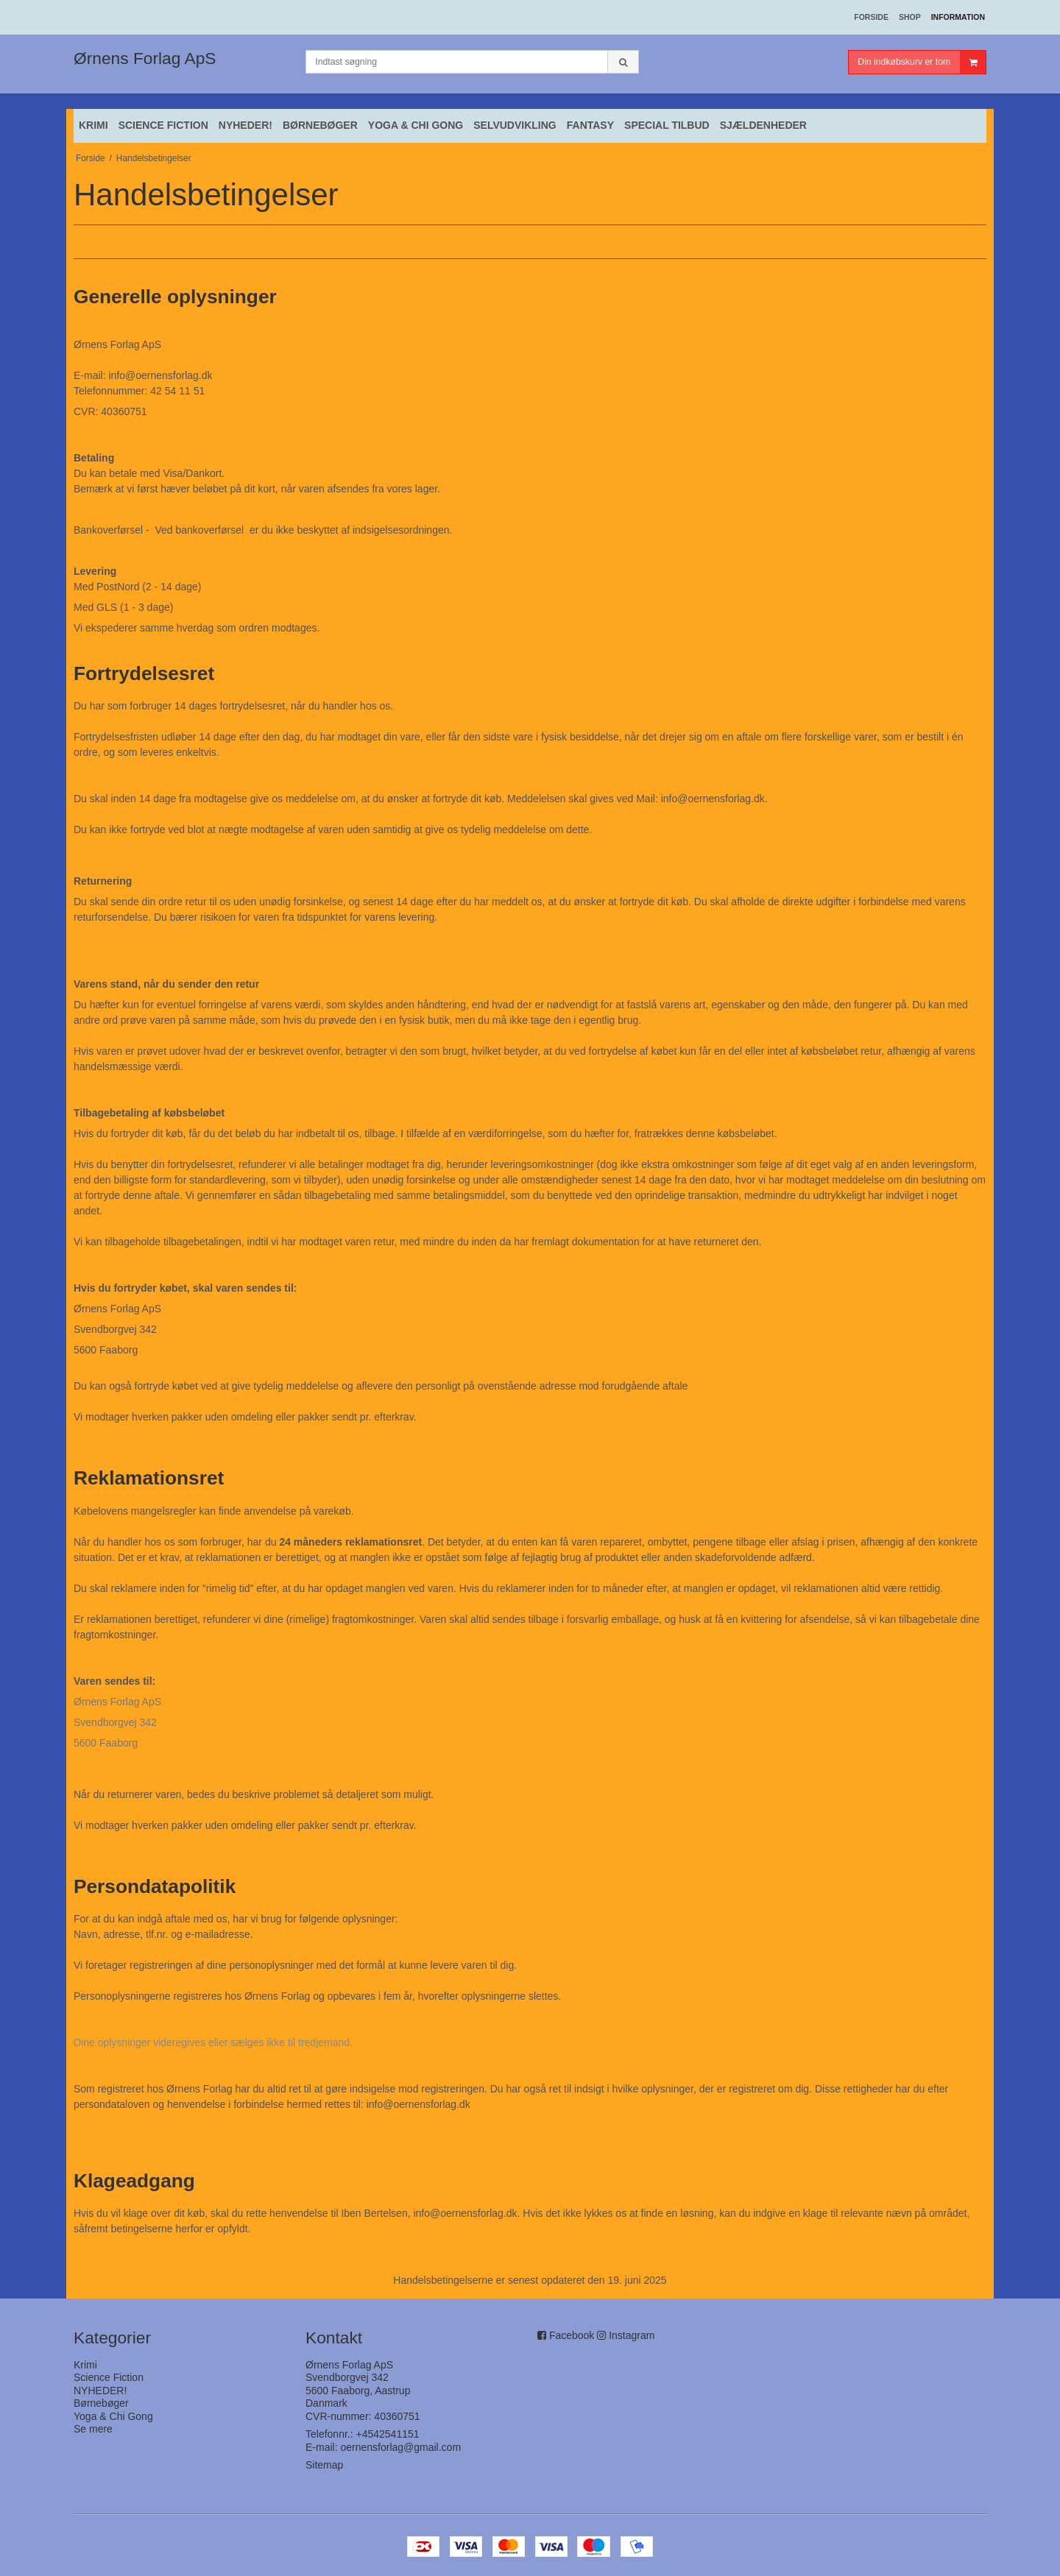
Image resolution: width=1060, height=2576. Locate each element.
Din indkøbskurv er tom (922, 62)
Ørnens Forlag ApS (145, 58)
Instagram (631, 2335)
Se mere (93, 2429)
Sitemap (324, 2465)
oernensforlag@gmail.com (400, 2447)
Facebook (571, 2335)
